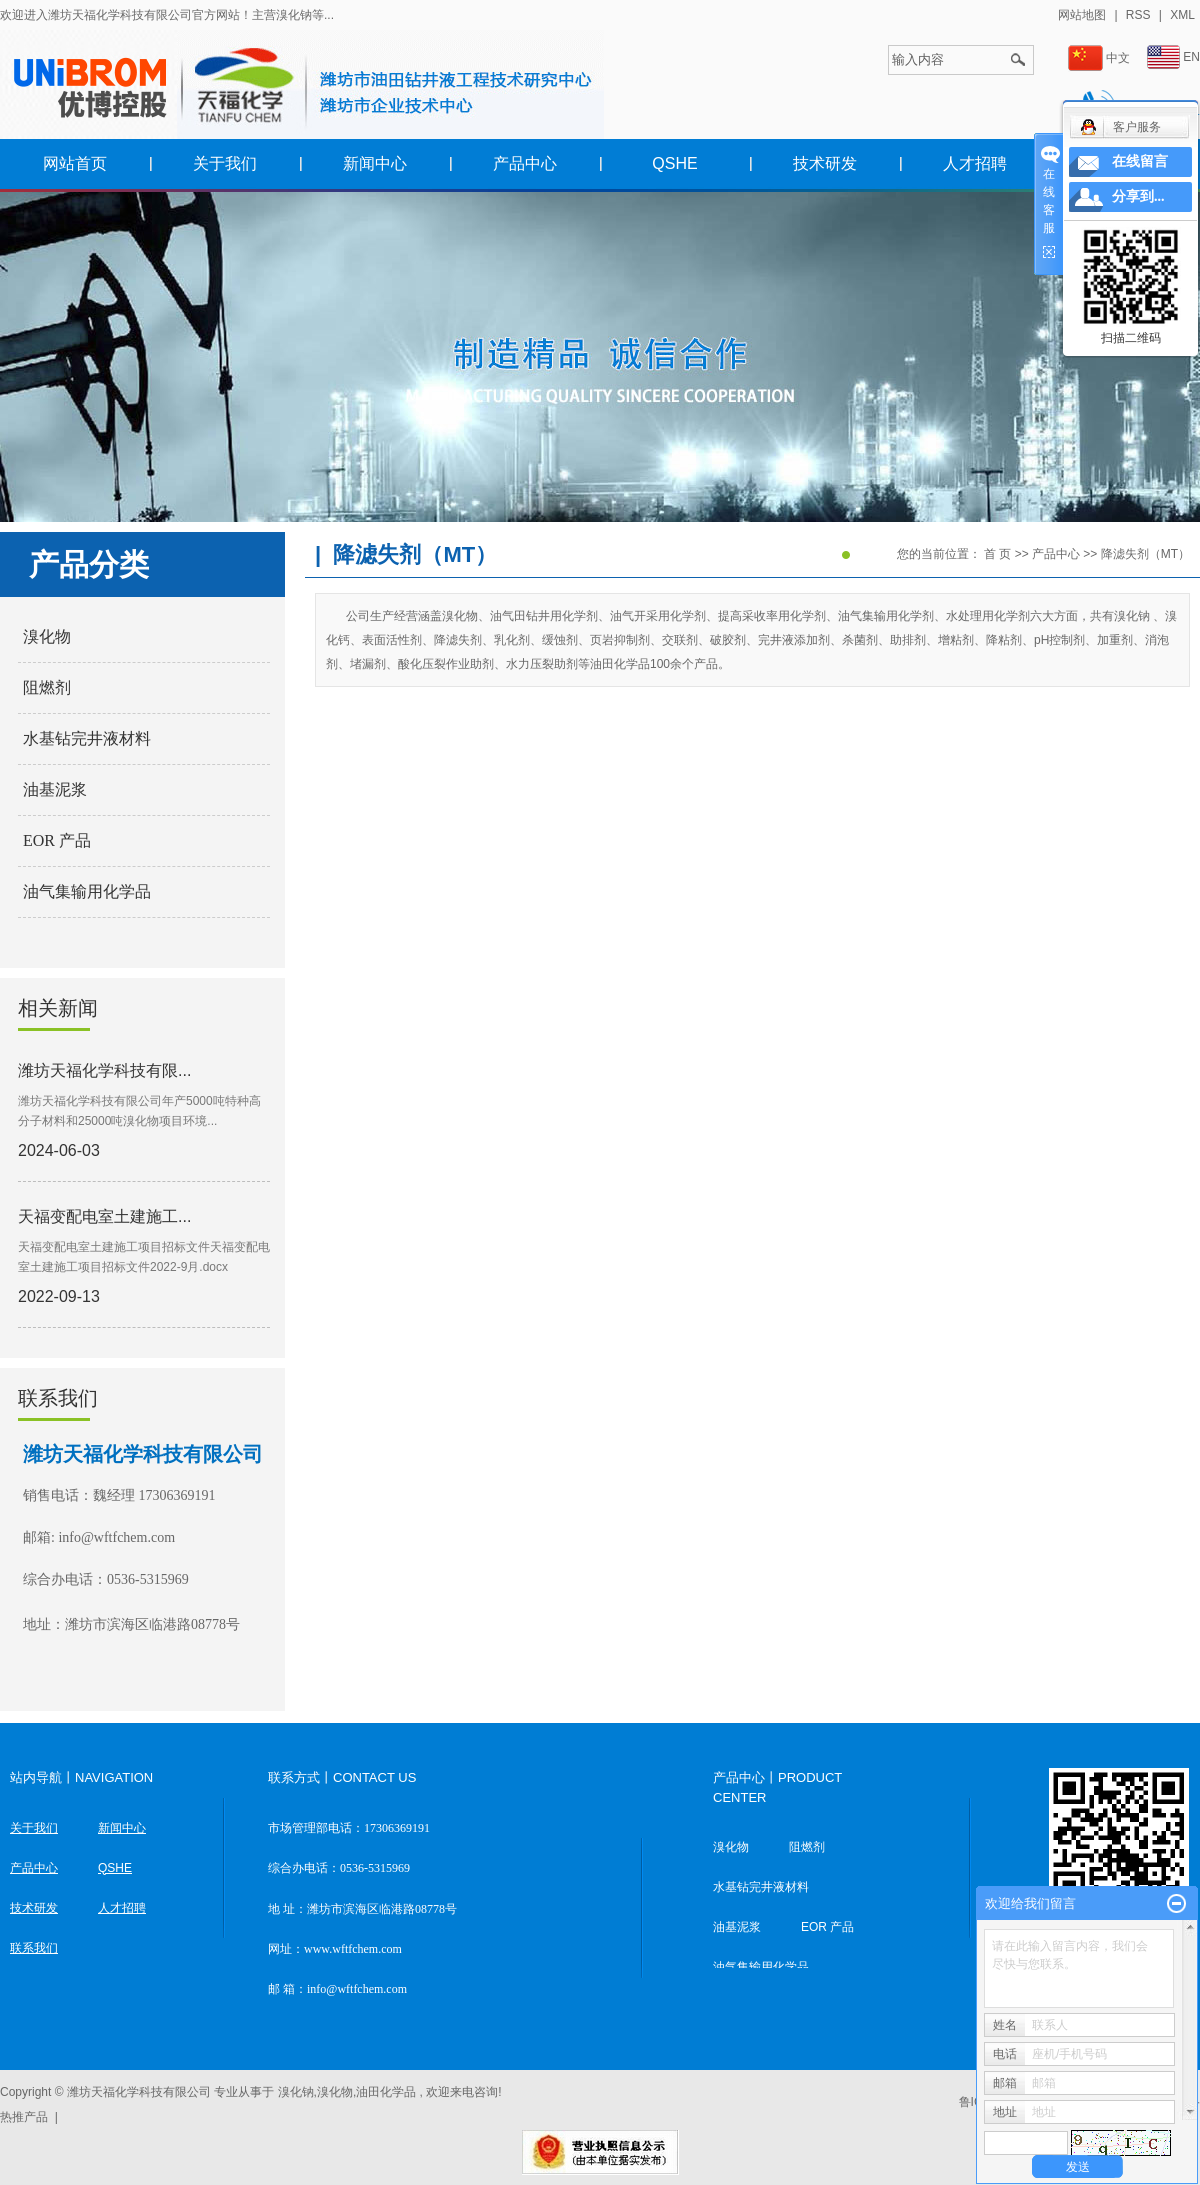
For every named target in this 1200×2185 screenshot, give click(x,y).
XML (1182, 15)
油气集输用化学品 (87, 891)
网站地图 (1083, 15)
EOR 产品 (57, 840)
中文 (1099, 58)
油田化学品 (386, 2092)
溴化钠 (296, 2092)
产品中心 (525, 163)
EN (1173, 57)
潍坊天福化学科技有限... (104, 1070)
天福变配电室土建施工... (104, 1216)
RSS (1138, 15)
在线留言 (1140, 161)
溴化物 (47, 636)
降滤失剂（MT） (1145, 554)
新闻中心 (375, 163)
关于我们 (225, 163)
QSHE (674, 163)
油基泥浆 (55, 789)
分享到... (1138, 196)
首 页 (997, 554)
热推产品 (24, 2117)
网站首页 (75, 163)
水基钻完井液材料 (87, 738)
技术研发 (825, 163)
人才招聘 (975, 163)
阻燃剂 (47, 687)
